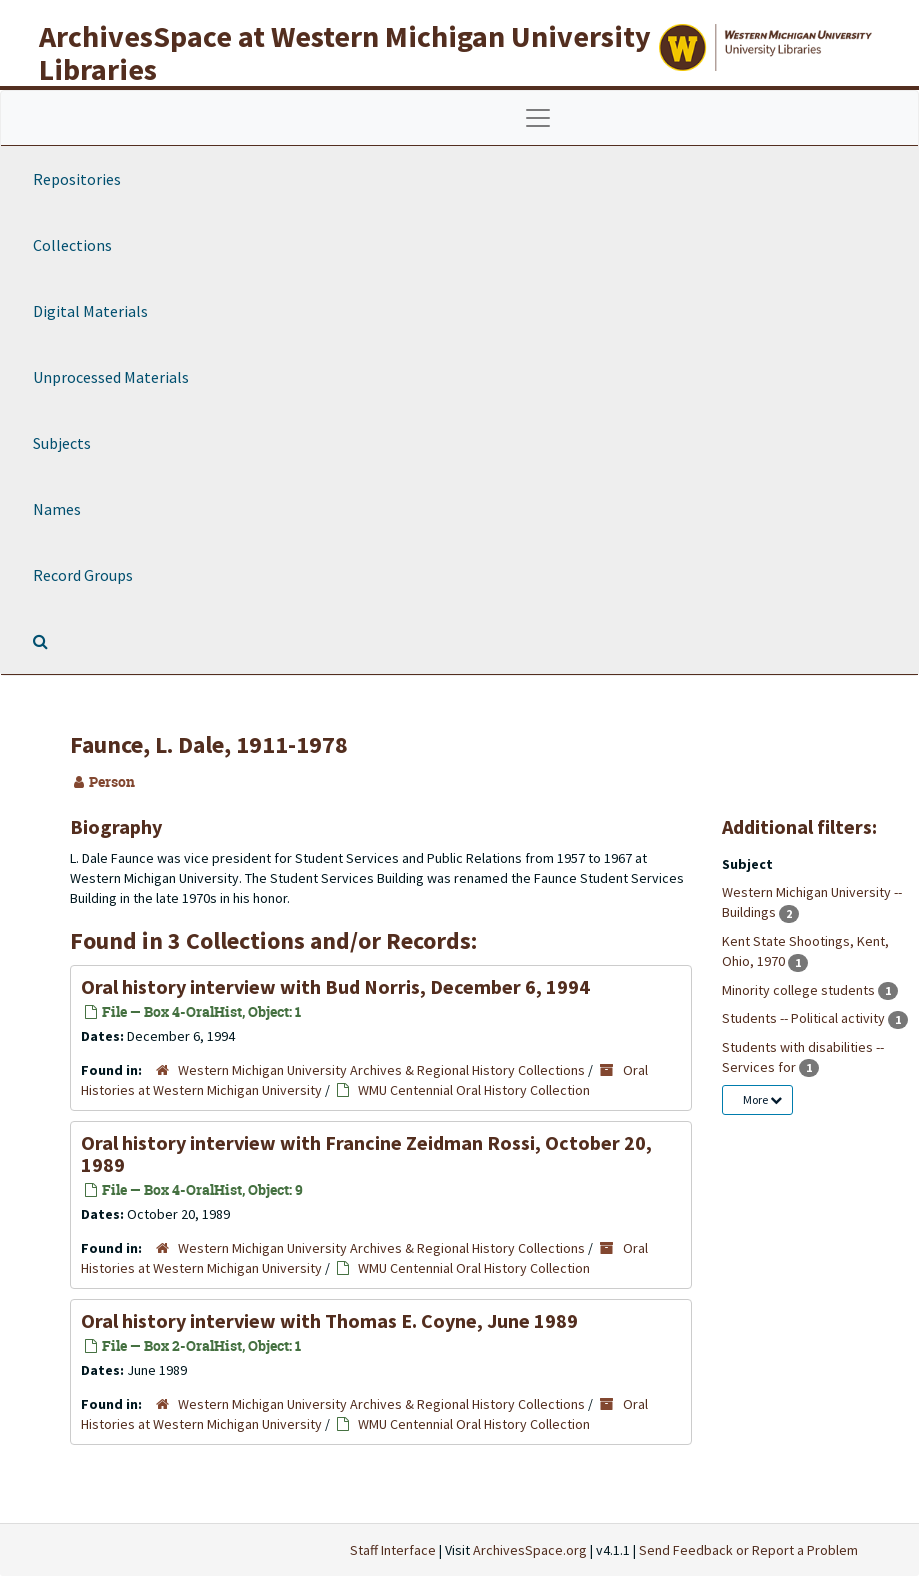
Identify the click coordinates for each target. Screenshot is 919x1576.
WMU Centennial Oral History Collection (474, 1090)
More (762, 1099)
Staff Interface (393, 1550)
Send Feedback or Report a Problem (748, 1550)
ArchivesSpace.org (530, 1550)
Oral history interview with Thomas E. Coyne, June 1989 (329, 1320)
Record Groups (83, 575)
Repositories (77, 179)
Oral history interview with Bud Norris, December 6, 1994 (335, 986)
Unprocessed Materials (111, 377)
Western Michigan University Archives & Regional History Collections (381, 1070)
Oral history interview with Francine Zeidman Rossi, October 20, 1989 (366, 1153)
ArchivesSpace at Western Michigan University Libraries (345, 52)
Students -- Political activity (805, 1018)
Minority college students (800, 990)
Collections (72, 245)
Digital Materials (90, 311)
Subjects (62, 443)
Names (57, 509)
